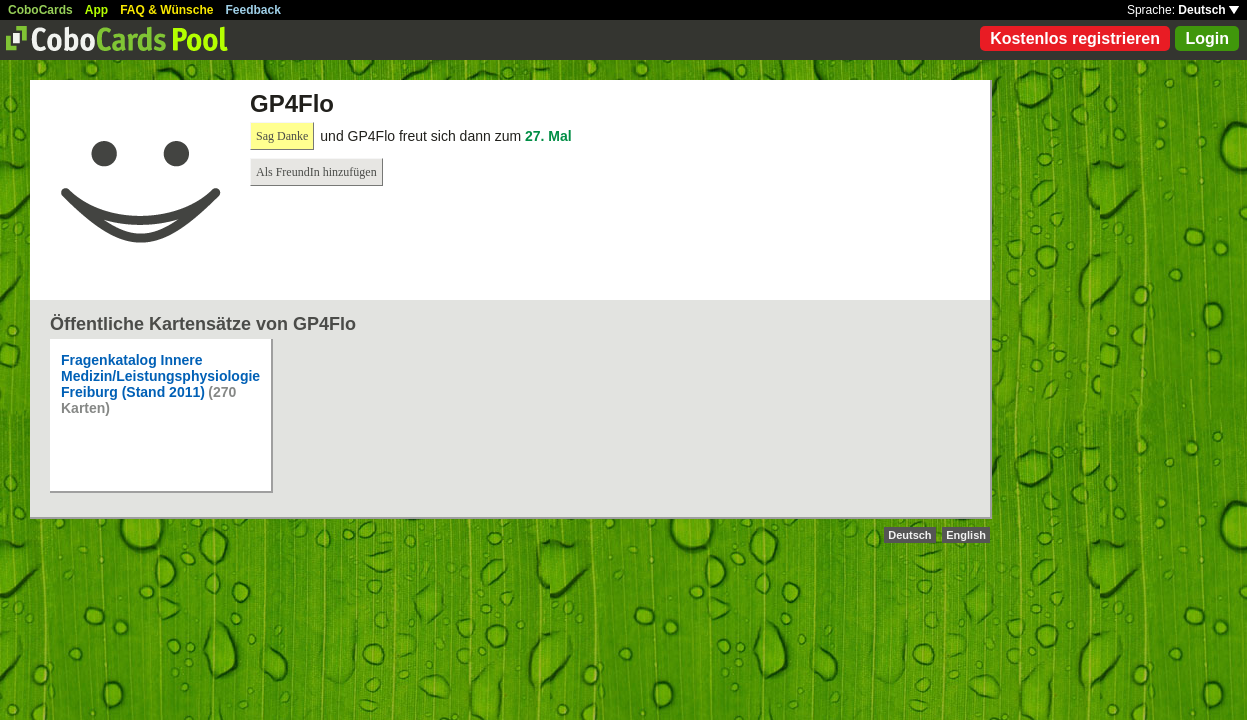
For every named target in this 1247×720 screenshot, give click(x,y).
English (966, 535)
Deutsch (1208, 10)
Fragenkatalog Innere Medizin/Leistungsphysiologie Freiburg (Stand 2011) (160, 376)
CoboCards (40, 10)
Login (1207, 38)
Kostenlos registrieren (1075, 38)
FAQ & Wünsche (166, 10)
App (96, 10)
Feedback (253, 10)
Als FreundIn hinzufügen (316, 172)
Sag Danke (282, 136)
